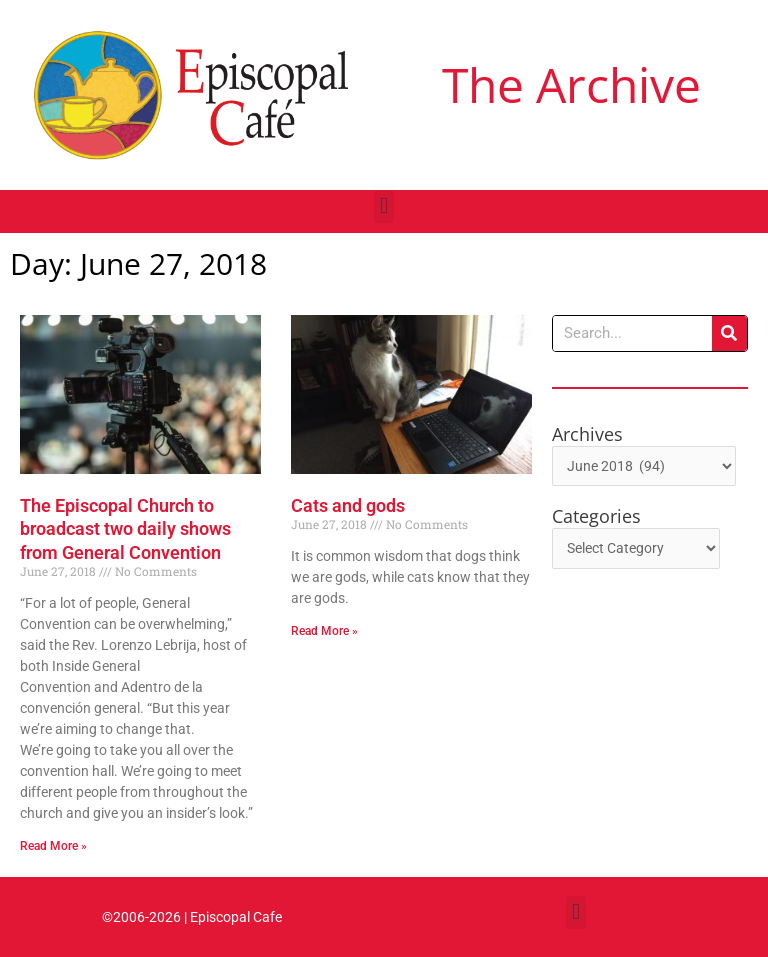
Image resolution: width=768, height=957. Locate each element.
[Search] (729, 333)
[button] (383, 206)
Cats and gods (348, 505)
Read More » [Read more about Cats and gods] (324, 631)
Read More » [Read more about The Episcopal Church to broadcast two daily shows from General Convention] (53, 846)
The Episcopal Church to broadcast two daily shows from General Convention (125, 529)
